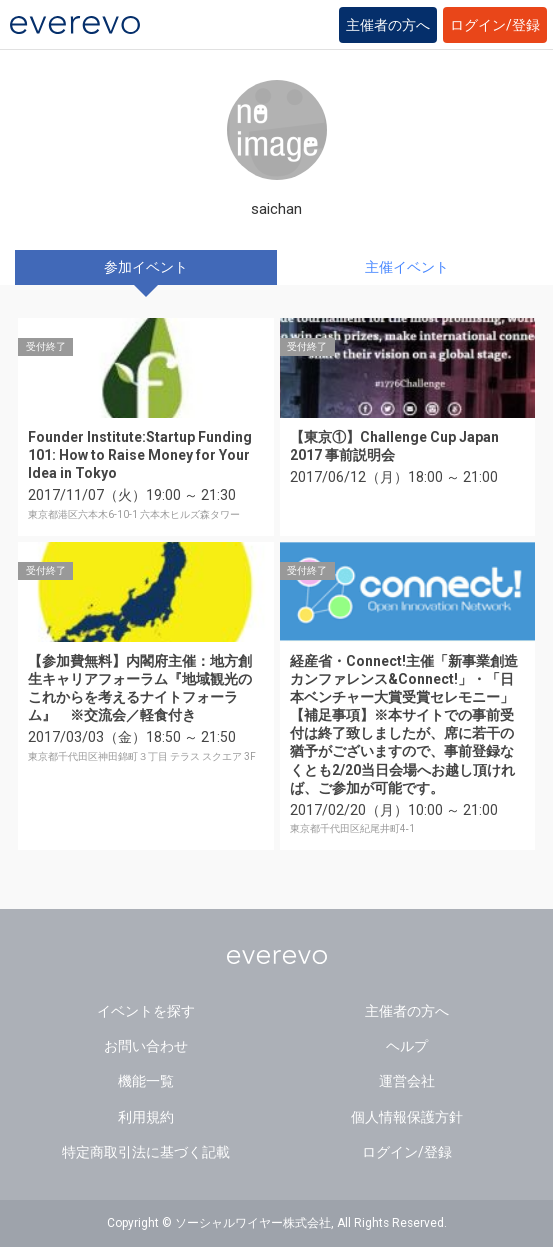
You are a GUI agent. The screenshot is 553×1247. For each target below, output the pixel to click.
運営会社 (407, 1081)
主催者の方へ (388, 25)
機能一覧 (146, 1081)
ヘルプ (407, 1046)
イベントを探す (146, 1011)
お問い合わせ (146, 1046)
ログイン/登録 (495, 25)
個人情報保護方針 (407, 1117)
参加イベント (146, 267)
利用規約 (146, 1117)
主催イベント (407, 267)
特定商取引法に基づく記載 (146, 1152)
